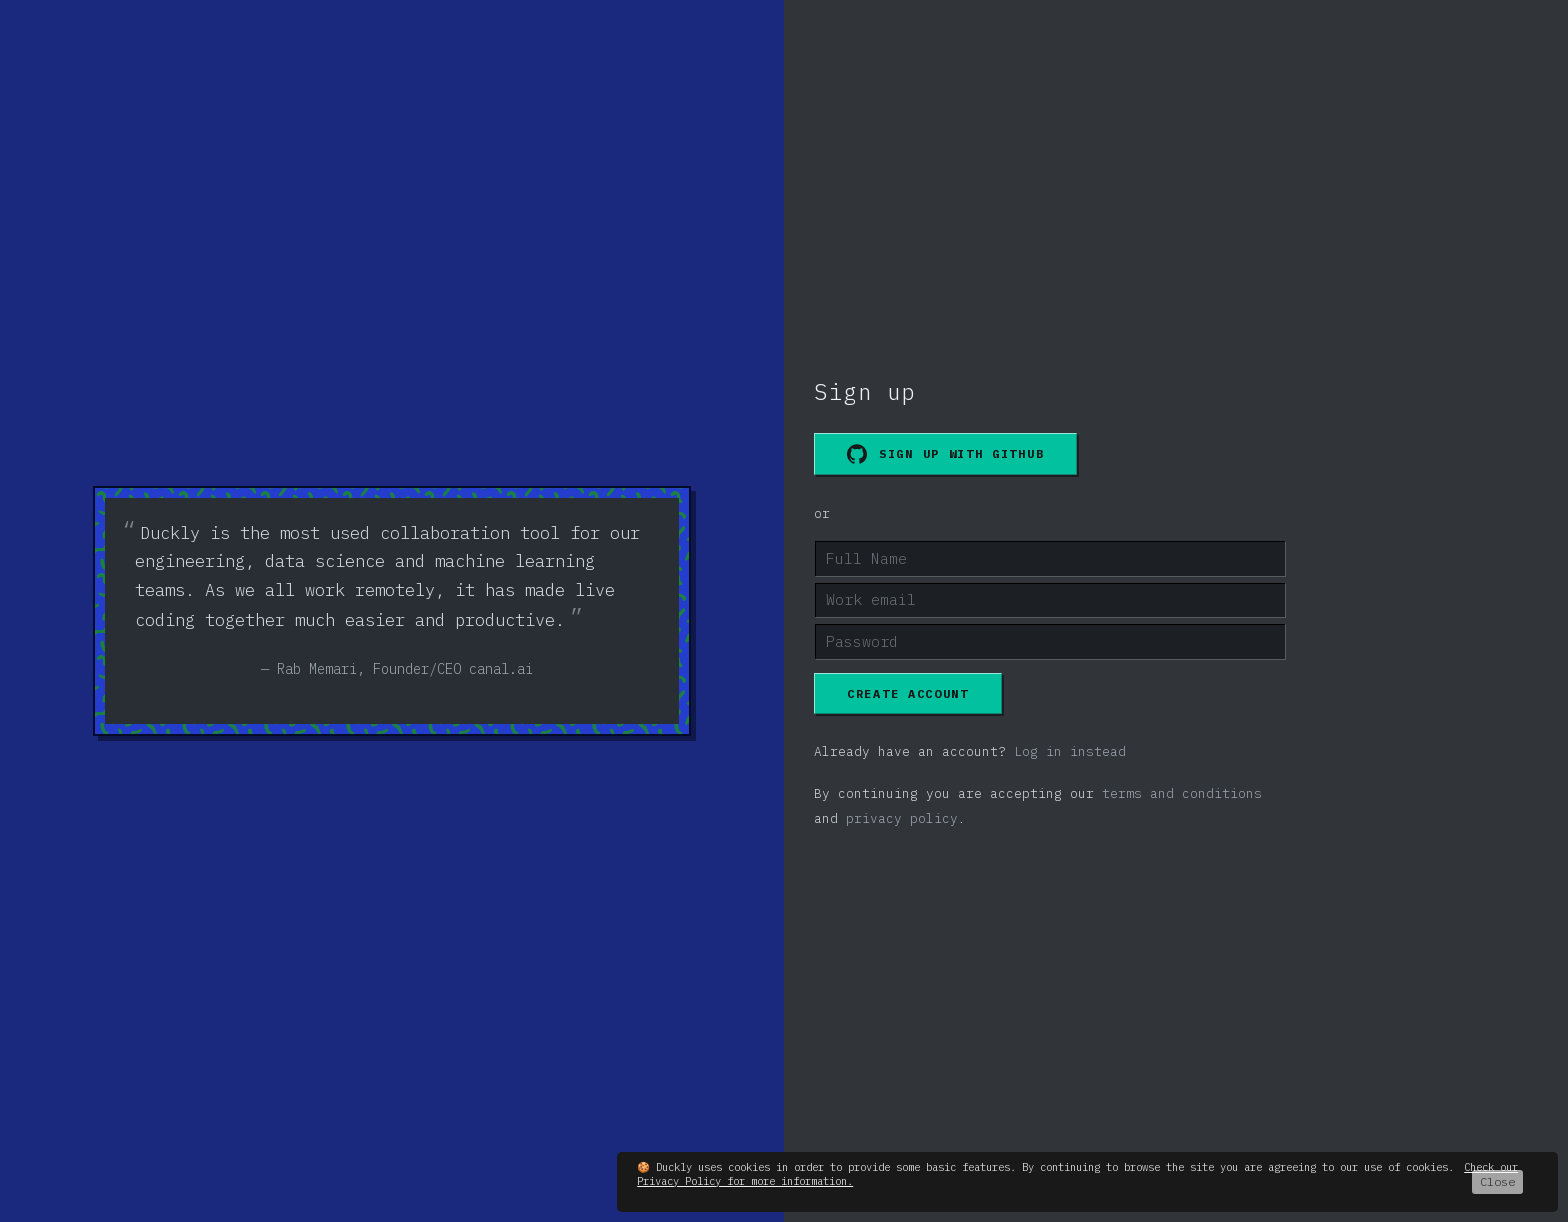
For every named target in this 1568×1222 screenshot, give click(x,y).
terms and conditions (1182, 793)
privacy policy (902, 818)
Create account (908, 693)
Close (1497, 1181)
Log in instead (1070, 751)
